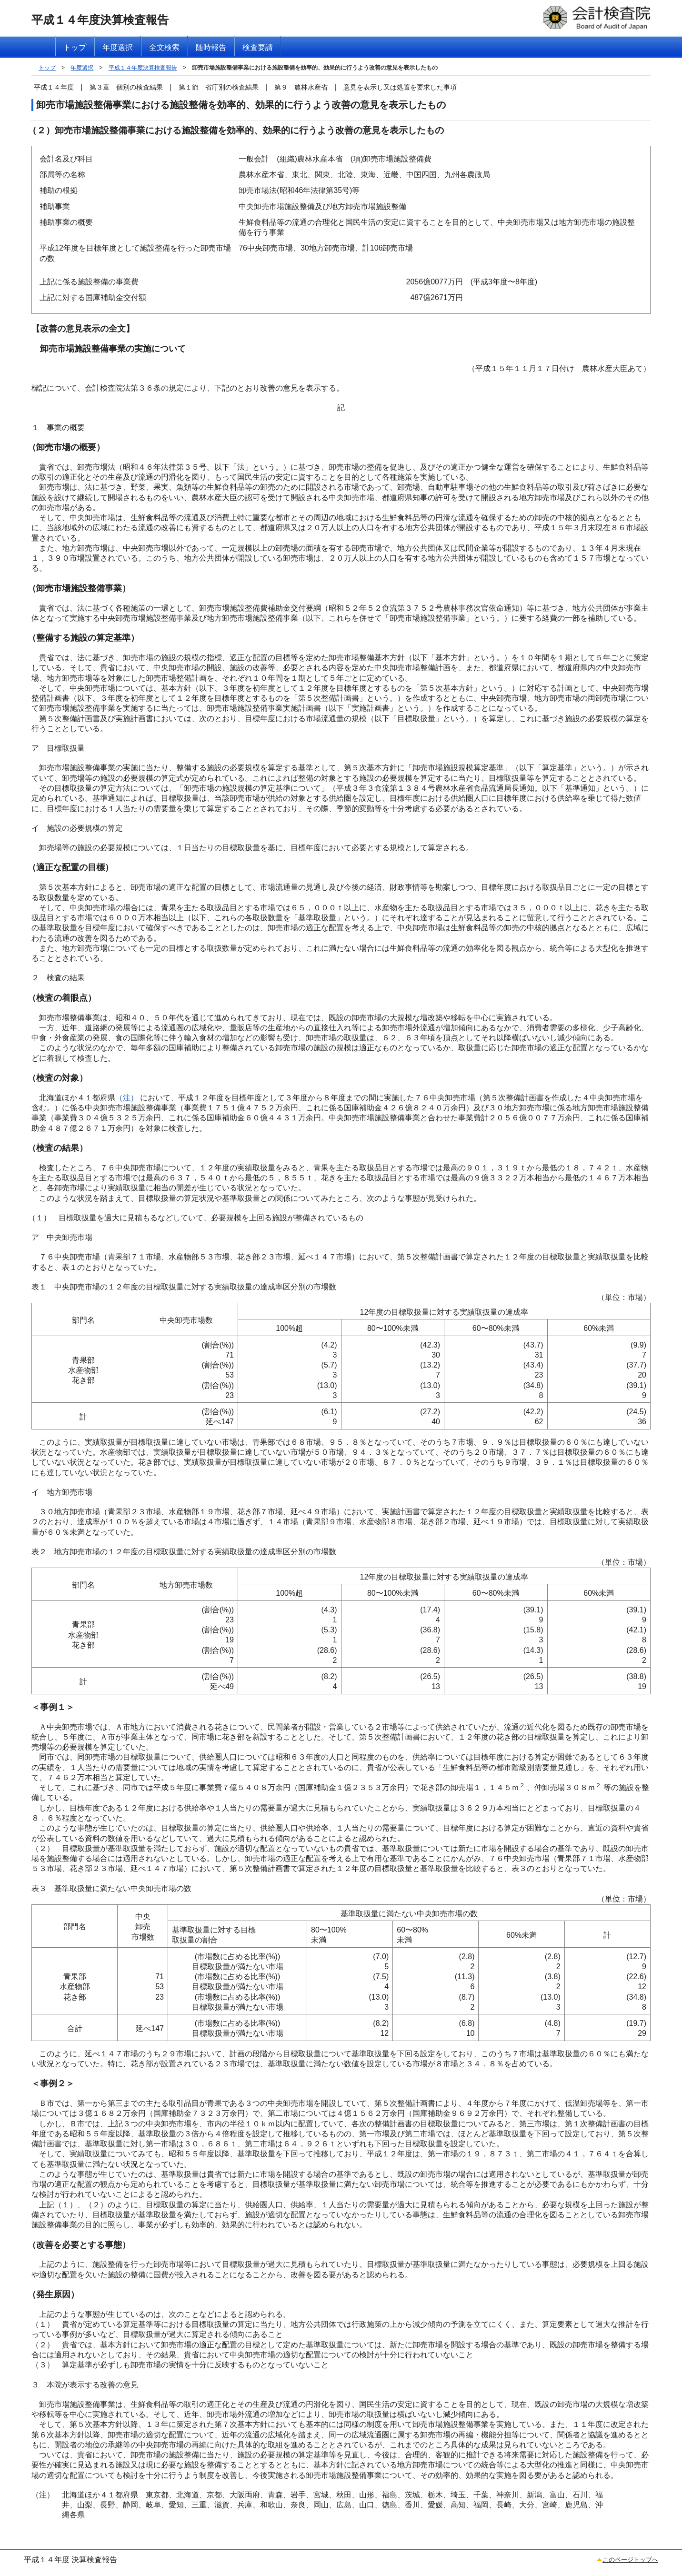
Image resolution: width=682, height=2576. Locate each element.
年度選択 (81, 67)
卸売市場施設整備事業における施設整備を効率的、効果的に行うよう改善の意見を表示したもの (315, 67)
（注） (126, 1098)
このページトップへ (630, 2559)
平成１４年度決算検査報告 (143, 67)
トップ (47, 67)
